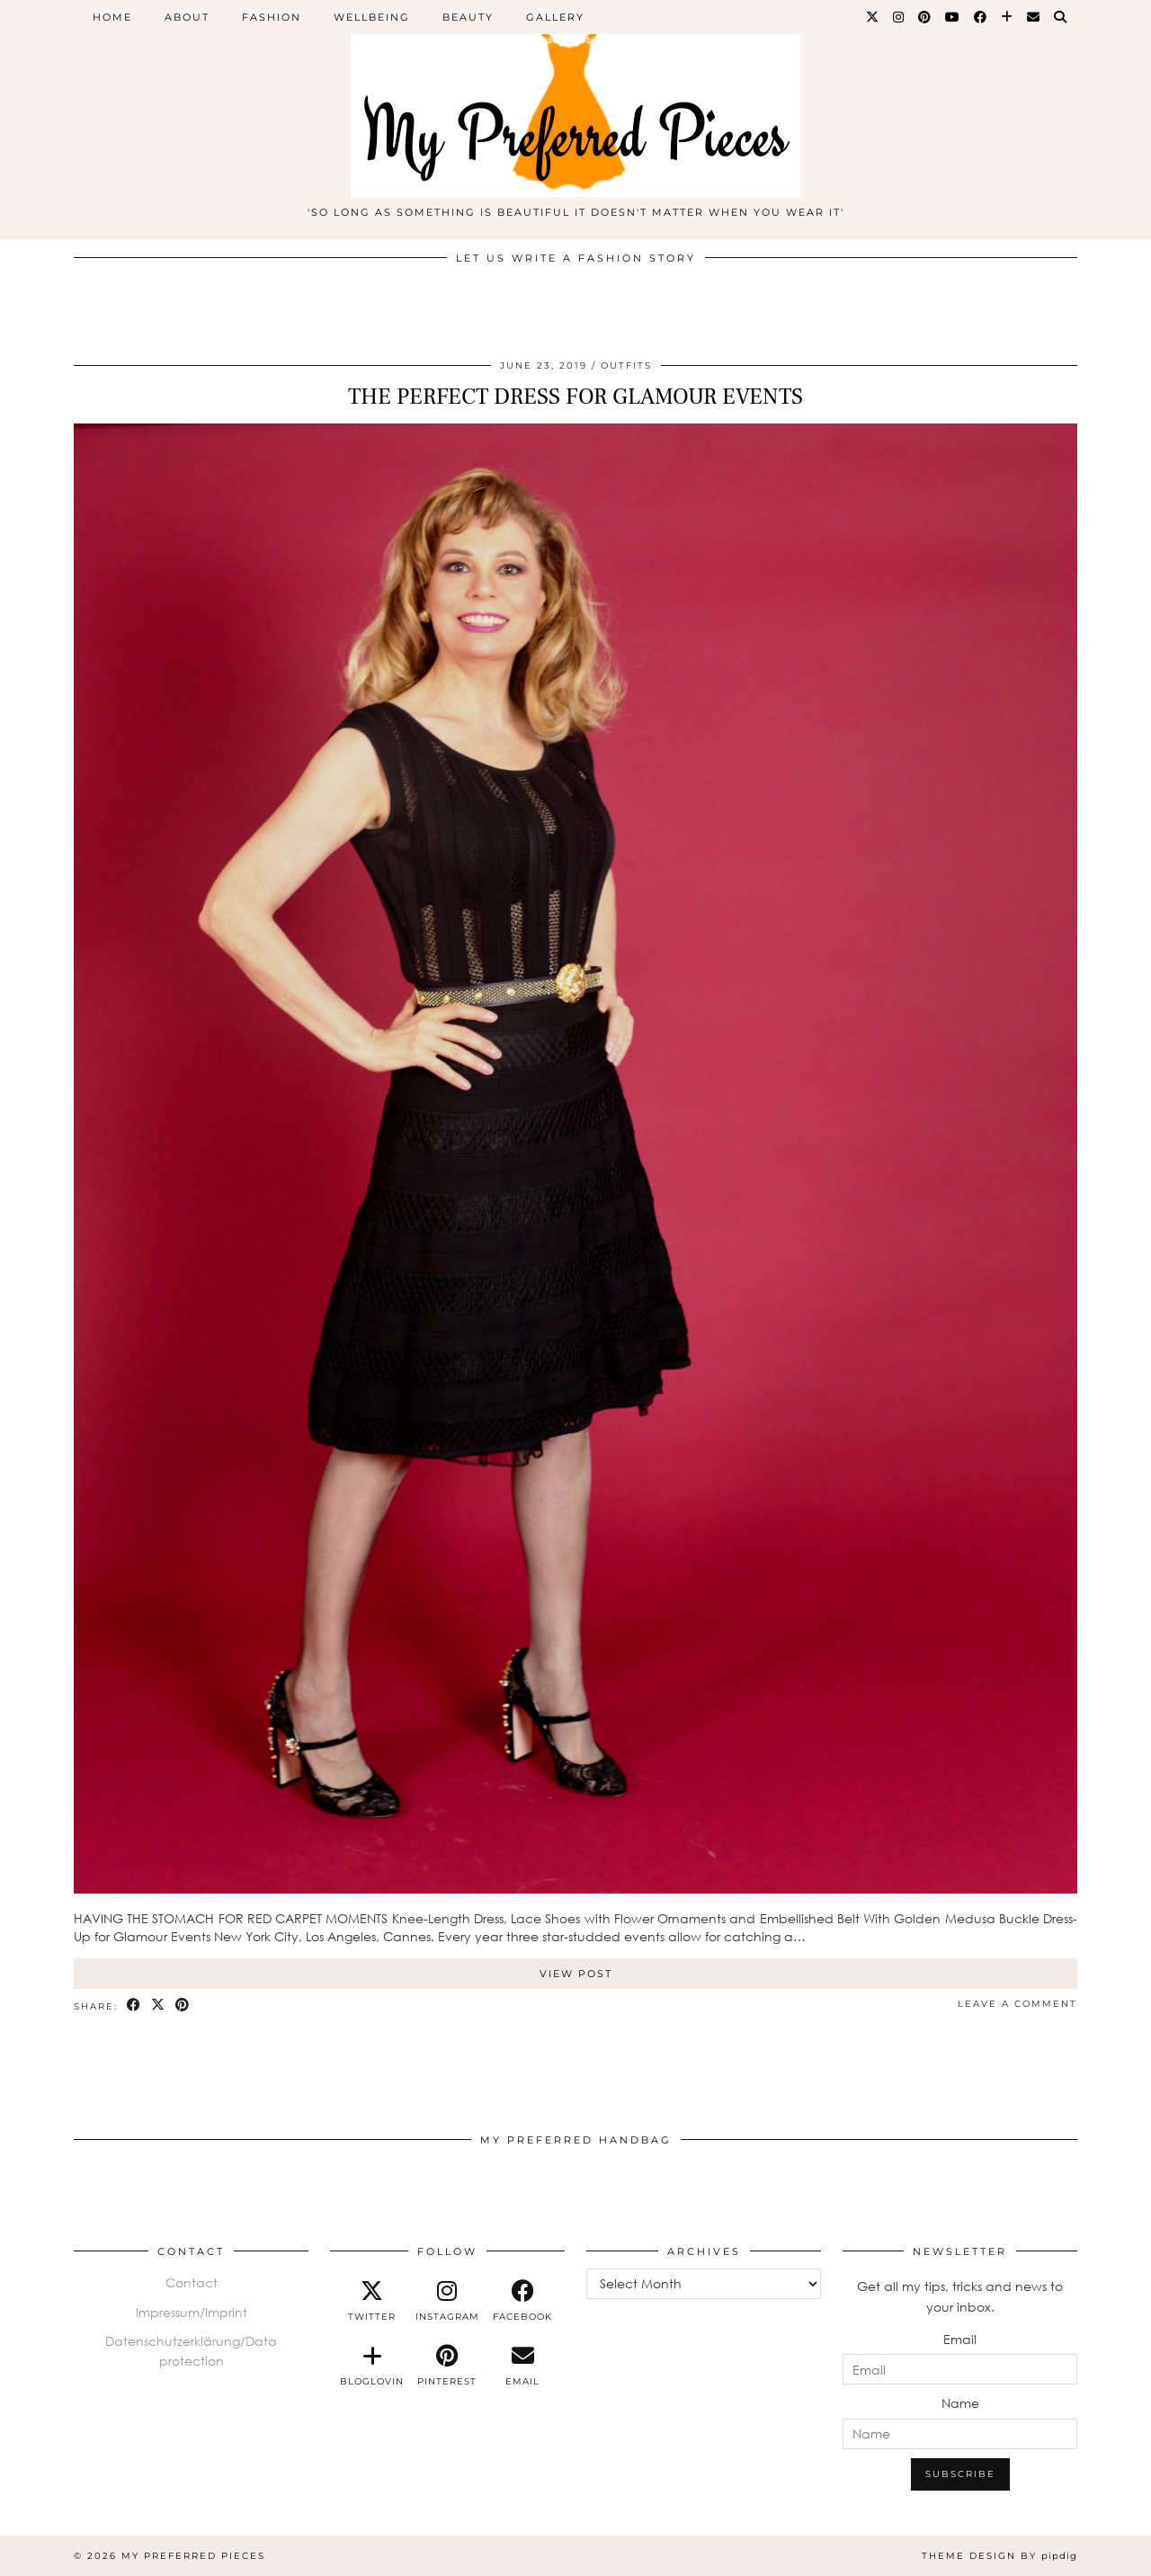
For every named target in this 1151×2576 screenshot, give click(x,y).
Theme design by (999, 2556)
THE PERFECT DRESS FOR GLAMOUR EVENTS (575, 396)
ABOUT (187, 17)
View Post (576, 1973)
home (112, 17)
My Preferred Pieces (193, 2556)
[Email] (1034, 17)
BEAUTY (468, 17)
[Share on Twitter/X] (159, 2005)
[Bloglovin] (1007, 17)
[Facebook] (981, 17)
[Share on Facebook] (134, 2005)
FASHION (271, 17)
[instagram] (448, 2300)
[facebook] (522, 2300)
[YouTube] (953, 17)
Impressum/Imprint (191, 2312)
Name (960, 2403)
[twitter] (372, 2300)
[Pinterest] (925, 17)
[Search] (1061, 17)
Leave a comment (1017, 2004)
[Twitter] (873, 17)
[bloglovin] (372, 2365)
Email (960, 2339)
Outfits (626, 365)
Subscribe (960, 2474)
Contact (191, 2282)
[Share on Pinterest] (183, 2005)
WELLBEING (372, 17)
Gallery (555, 17)
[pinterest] (448, 2365)
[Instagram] (899, 17)
